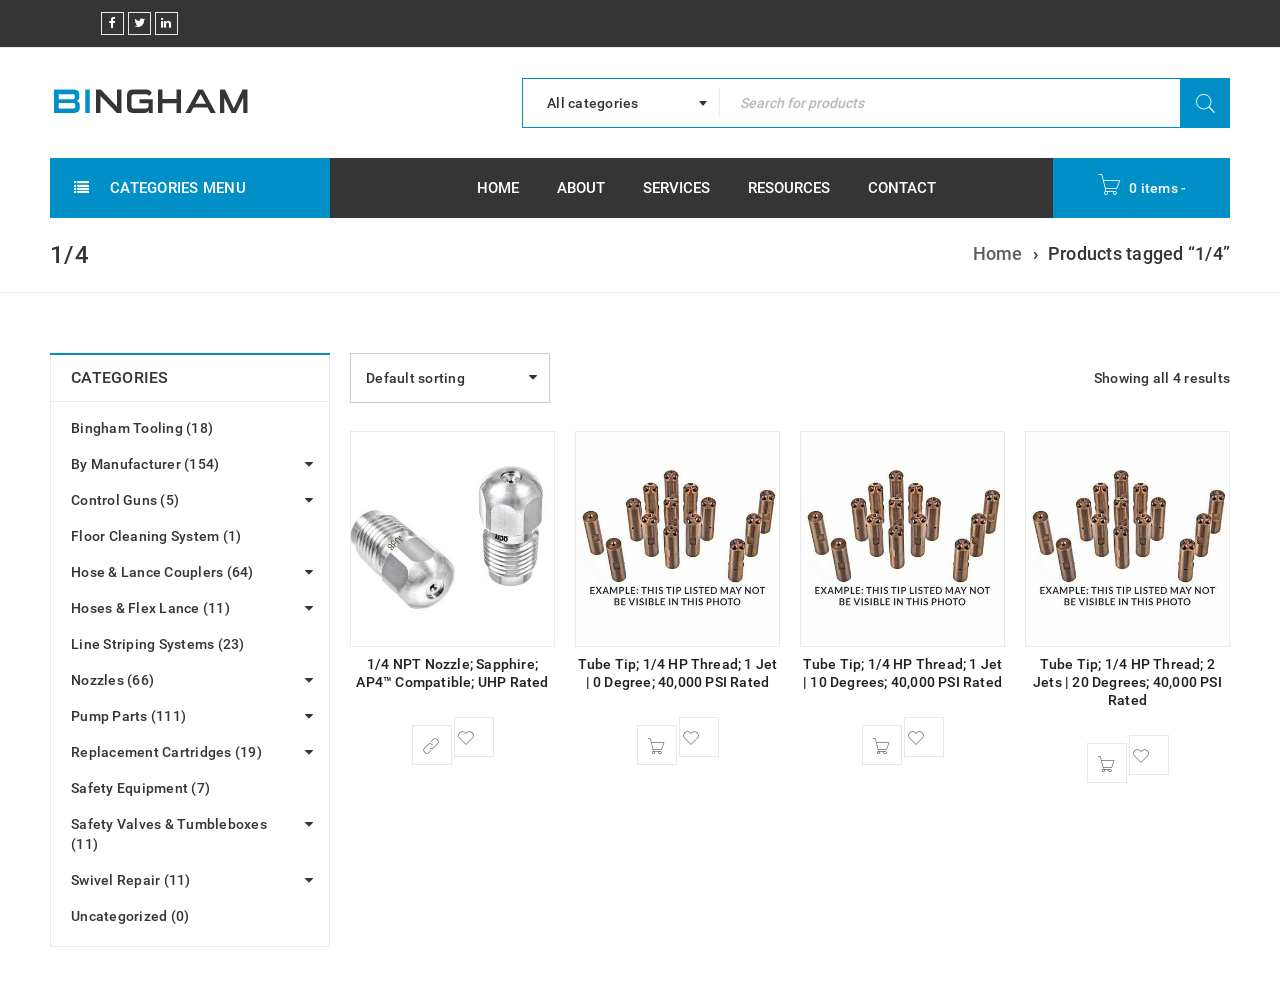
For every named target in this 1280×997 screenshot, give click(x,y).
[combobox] (621, 103)
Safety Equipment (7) (140, 788)
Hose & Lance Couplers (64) (162, 572)
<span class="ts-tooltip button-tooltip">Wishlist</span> (474, 737)
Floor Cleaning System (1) (156, 536)
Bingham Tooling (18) (142, 428)
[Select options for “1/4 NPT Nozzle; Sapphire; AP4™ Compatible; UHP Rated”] (432, 745)
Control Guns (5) (125, 500)
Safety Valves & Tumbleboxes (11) (169, 834)
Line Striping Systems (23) (158, 644)
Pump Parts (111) (128, 716)
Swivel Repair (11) (131, 880)
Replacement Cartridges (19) (166, 752)
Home (998, 253)
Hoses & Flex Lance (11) (150, 608)
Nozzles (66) (112, 680)
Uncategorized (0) (130, 916)
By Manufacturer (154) (145, 464)
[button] (657, 745)
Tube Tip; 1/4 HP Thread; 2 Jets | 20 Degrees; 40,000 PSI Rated (1127, 682)
